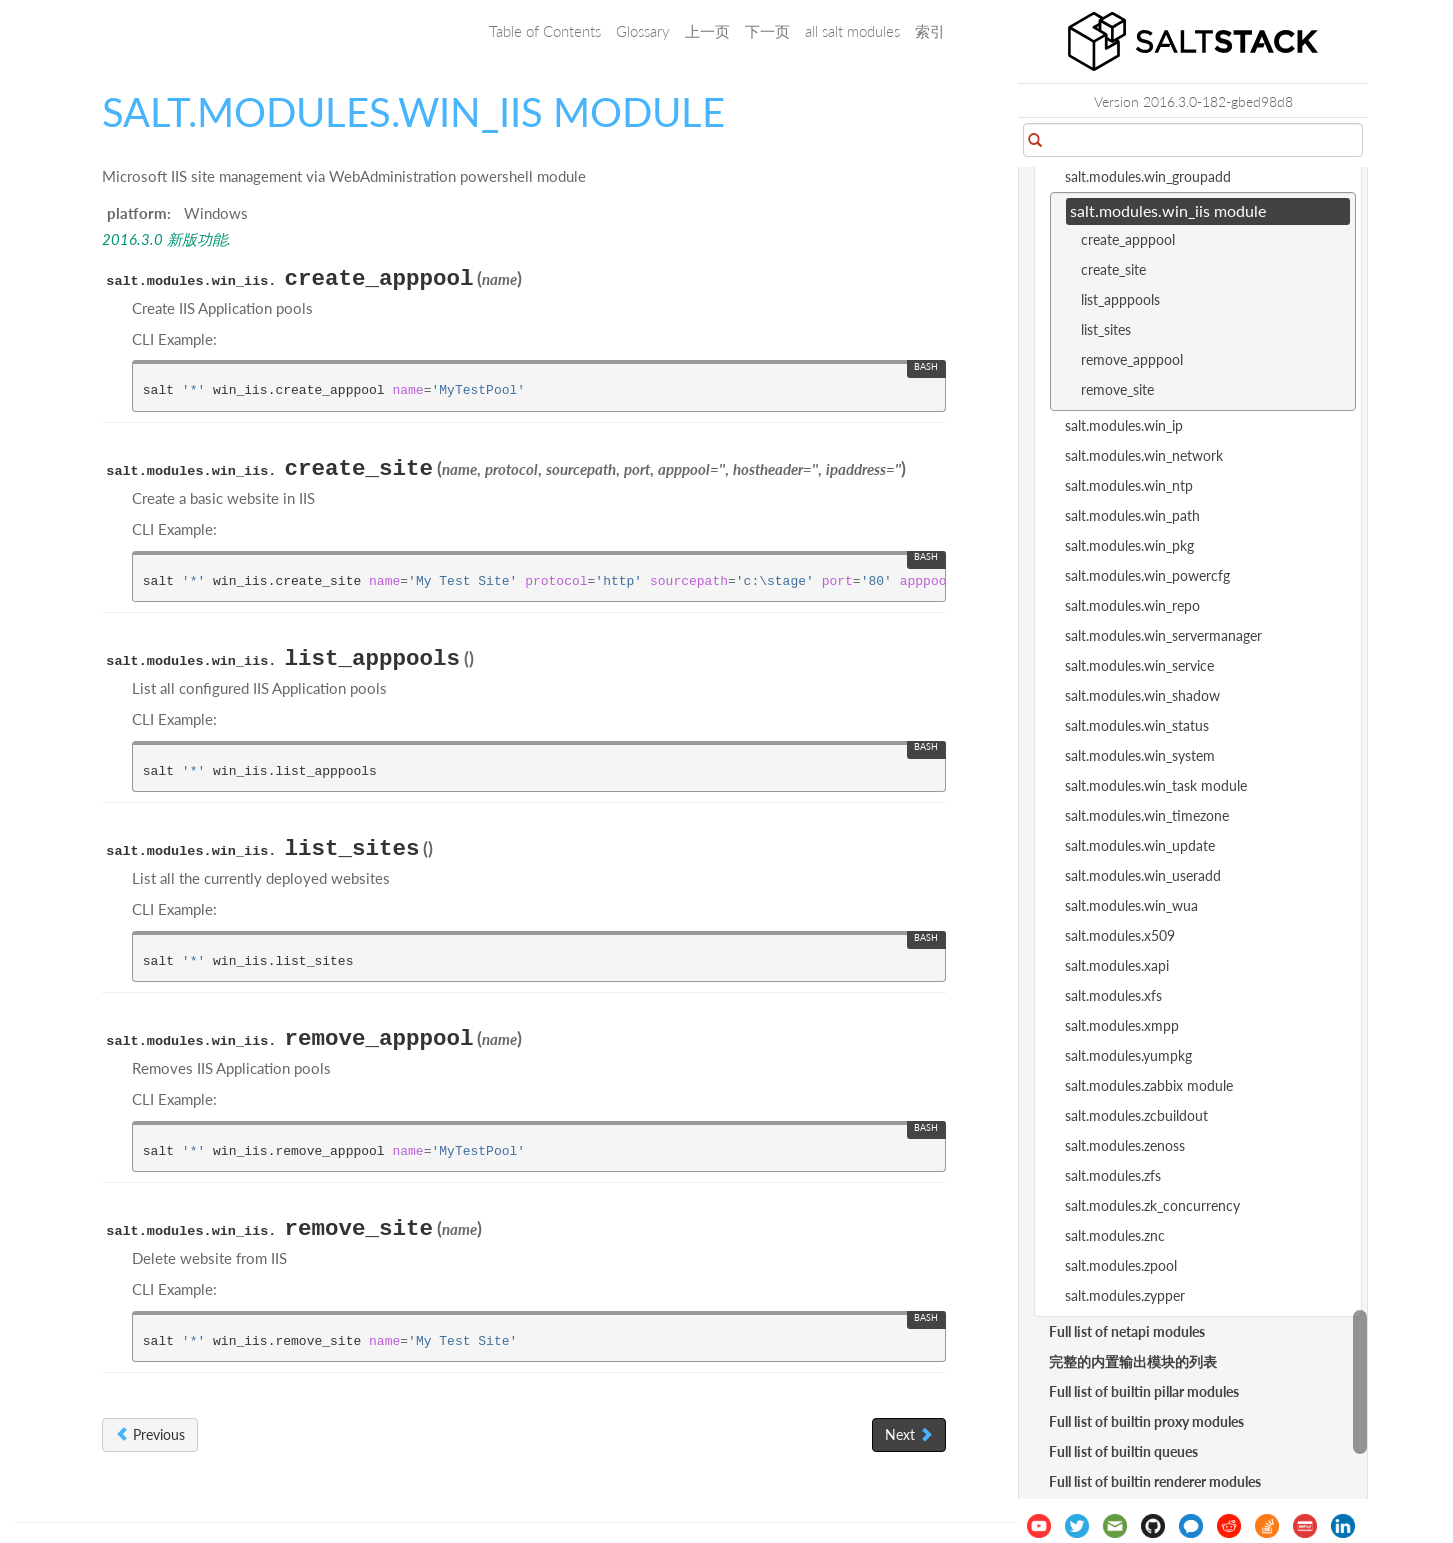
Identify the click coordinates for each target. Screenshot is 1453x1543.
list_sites (1106, 329)
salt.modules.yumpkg (1128, 1055)
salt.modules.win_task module (1156, 785)
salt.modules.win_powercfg (1147, 575)
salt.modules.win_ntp (1129, 485)
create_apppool (1128, 239)
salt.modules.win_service (1139, 665)
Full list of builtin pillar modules (1144, 1391)
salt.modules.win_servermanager (1163, 635)
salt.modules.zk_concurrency (1152, 1205)
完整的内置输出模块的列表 (1133, 1361)
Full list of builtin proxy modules (1146, 1421)
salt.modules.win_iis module (1168, 210)
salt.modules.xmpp (1122, 1025)
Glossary (643, 31)
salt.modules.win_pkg (1129, 545)
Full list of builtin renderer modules (1155, 1481)
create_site (1113, 269)
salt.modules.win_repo (1132, 605)
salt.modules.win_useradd (1143, 875)
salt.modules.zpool (1121, 1265)
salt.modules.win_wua (1131, 905)
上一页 (707, 31)
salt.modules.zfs (1113, 1175)
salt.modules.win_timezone (1147, 815)
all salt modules (852, 31)
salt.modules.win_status (1137, 725)
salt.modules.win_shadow (1142, 695)
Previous (150, 1434)
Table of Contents (545, 31)
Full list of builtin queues (1123, 1451)
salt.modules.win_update (1140, 845)
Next (909, 1434)
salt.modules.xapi (1117, 965)
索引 (930, 31)
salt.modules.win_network (1144, 455)
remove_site (1117, 389)
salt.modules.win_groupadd (1148, 176)
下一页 (767, 31)
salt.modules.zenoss (1125, 1145)
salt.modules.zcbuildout (1136, 1115)
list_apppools (1120, 299)
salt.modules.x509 (1120, 935)
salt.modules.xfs (1113, 995)
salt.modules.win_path (1132, 515)
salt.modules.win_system (1140, 755)
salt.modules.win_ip (1124, 425)
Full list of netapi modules (1127, 1331)
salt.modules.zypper (1125, 1295)
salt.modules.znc (1115, 1235)
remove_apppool (1132, 359)
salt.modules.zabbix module (1149, 1085)
